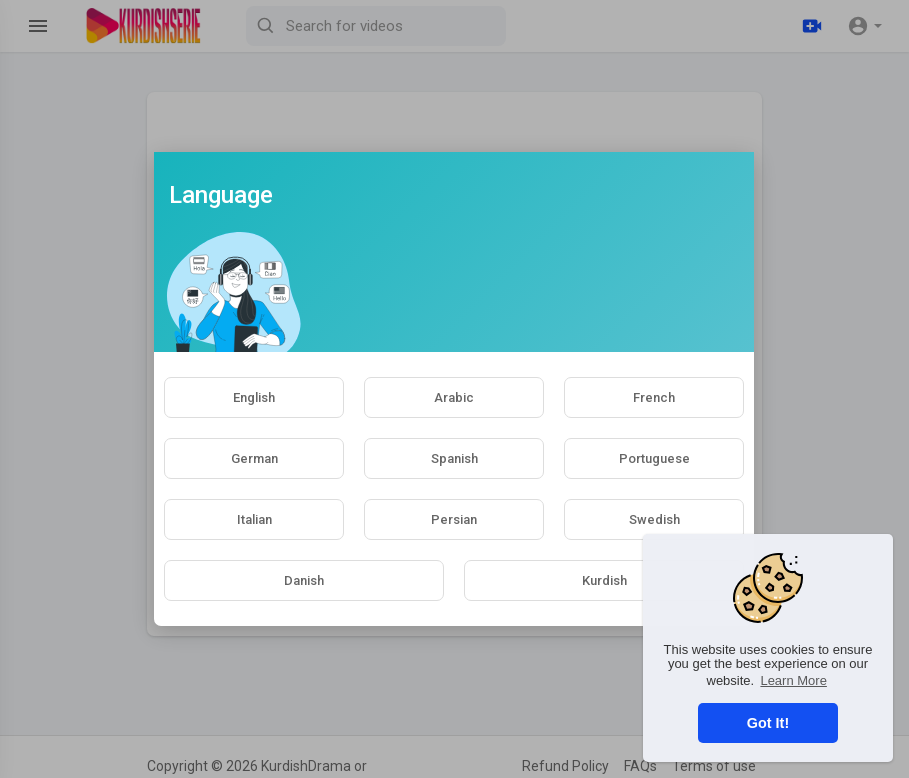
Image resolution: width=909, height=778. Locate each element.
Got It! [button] (768, 723)
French (654, 397)
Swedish (654, 519)
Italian (254, 519)
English (254, 397)
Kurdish (604, 580)
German (254, 458)
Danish (304, 580)
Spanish (454, 458)
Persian (454, 519)
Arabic (454, 397)
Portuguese (654, 458)
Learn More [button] (793, 680)
